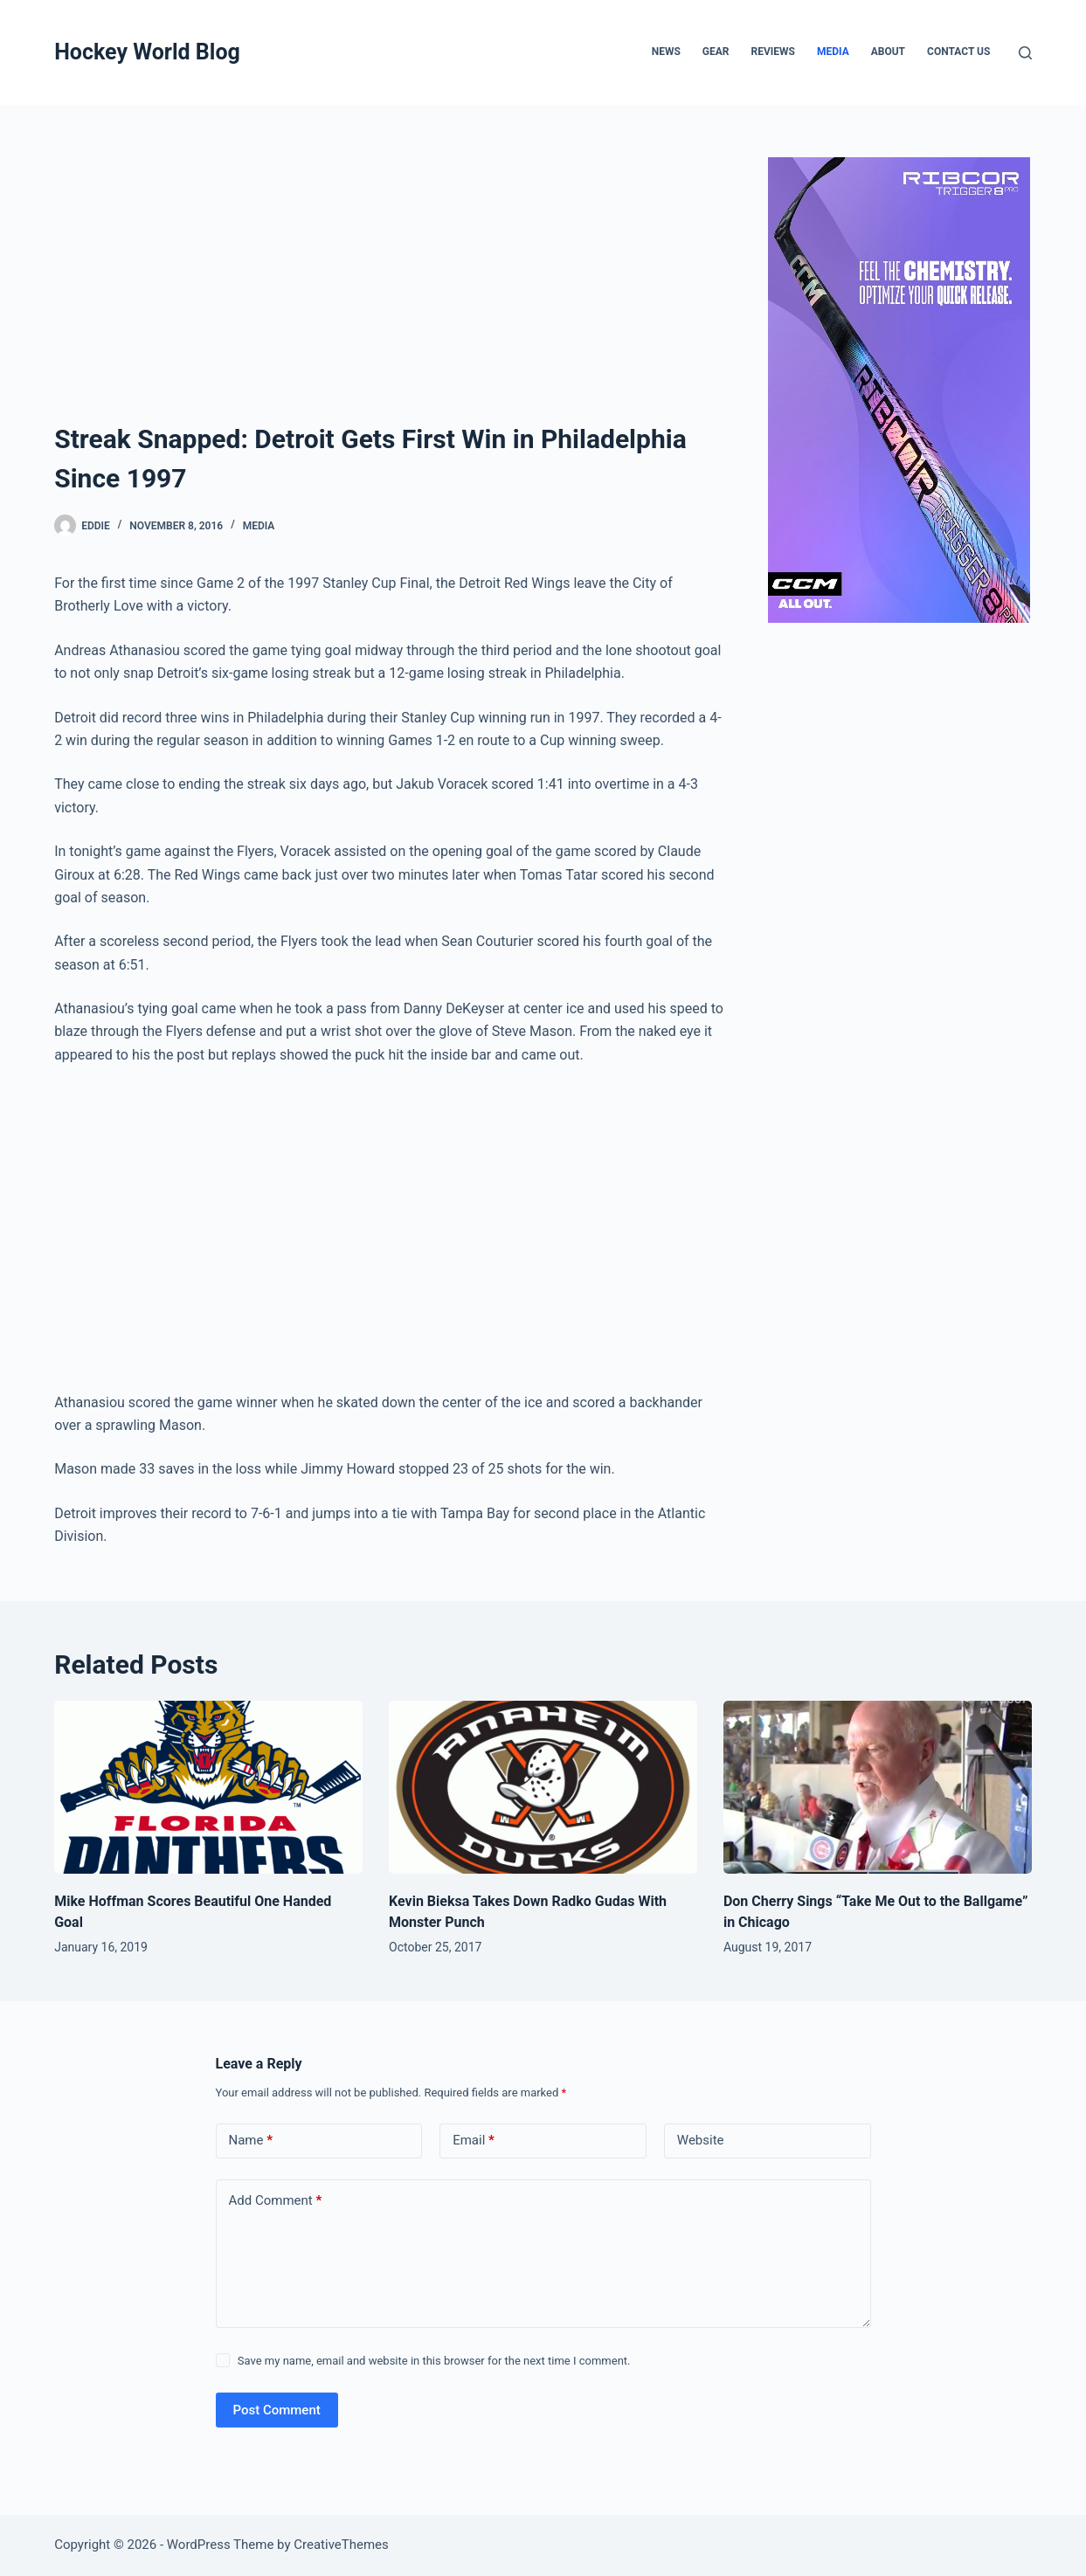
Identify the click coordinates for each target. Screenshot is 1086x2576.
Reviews (773, 51)
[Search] (1025, 52)
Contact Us (958, 51)
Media (833, 51)
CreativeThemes (341, 2544)
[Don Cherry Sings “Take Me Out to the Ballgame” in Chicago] (877, 1788)
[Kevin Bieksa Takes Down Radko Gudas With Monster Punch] (543, 1788)
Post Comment (277, 2410)
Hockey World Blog (147, 52)
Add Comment (275, 2201)
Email (474, 2140)
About (888, 51)
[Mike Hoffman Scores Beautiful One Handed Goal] (208, 1788)
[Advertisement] (391, 288)
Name (251, 2140)
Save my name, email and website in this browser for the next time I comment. (434, 2360)
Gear (716, 51)
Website (700, 2140)
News (666, 51)
